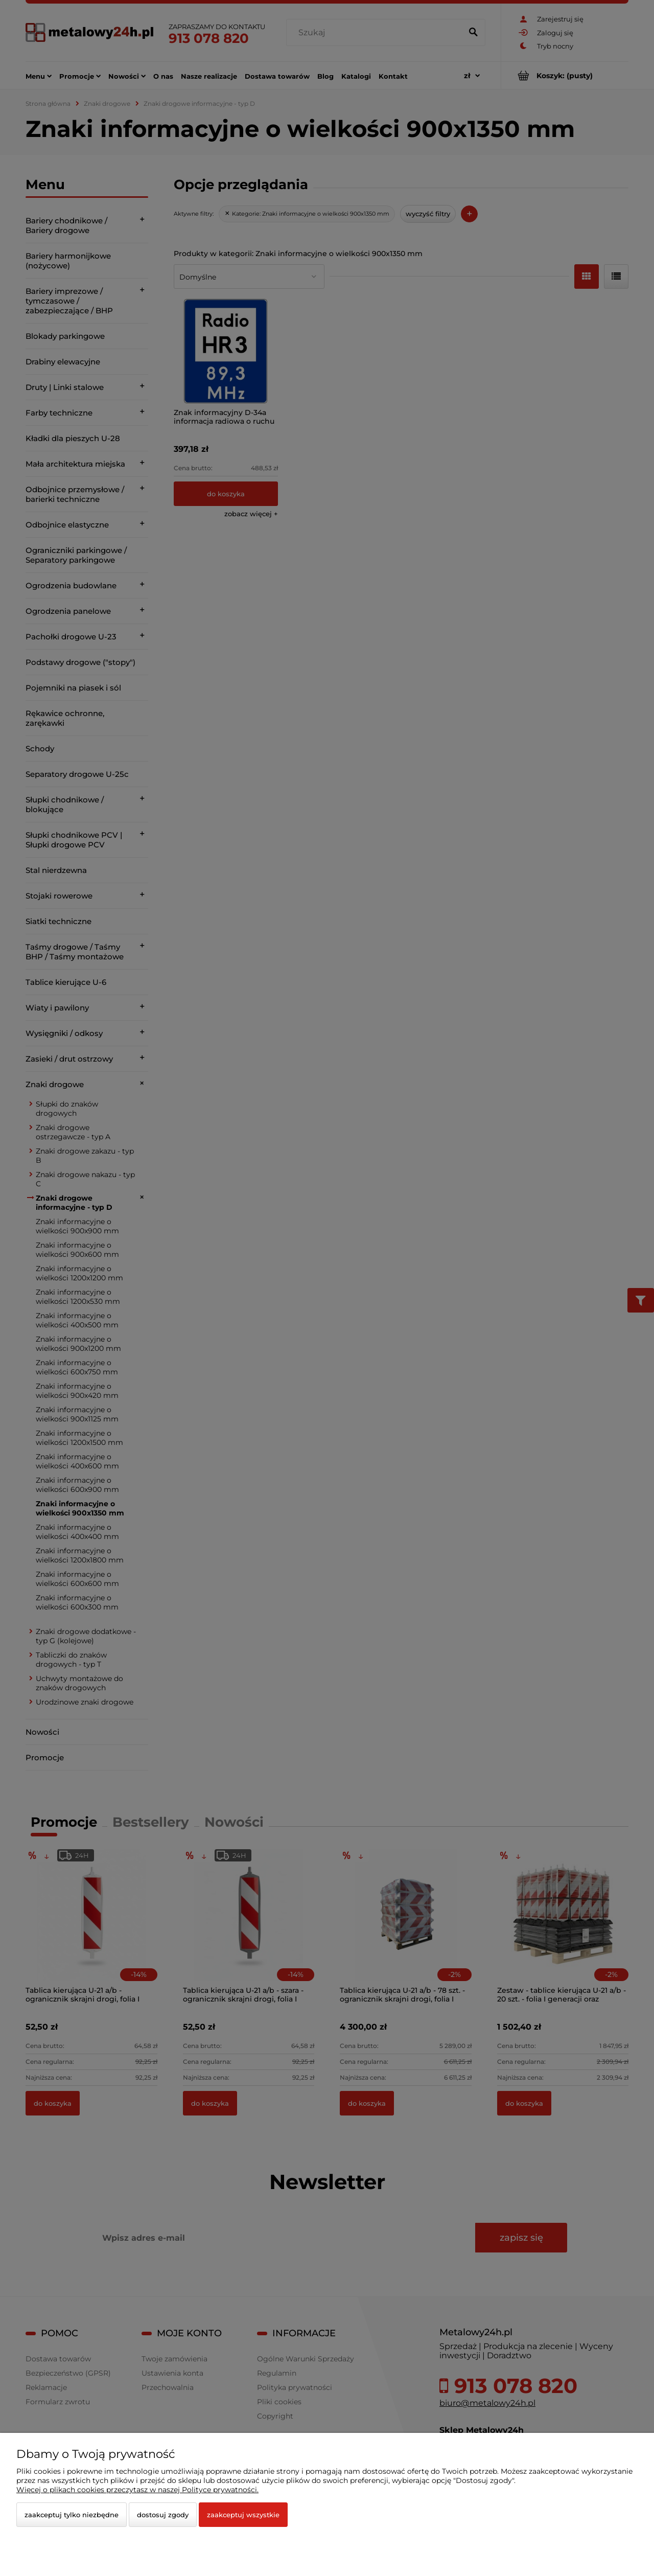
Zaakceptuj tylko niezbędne (72, 2515)
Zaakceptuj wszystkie (243, 2515)
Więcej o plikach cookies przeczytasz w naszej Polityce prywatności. (137, 2489)
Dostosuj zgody (163, 2515)
